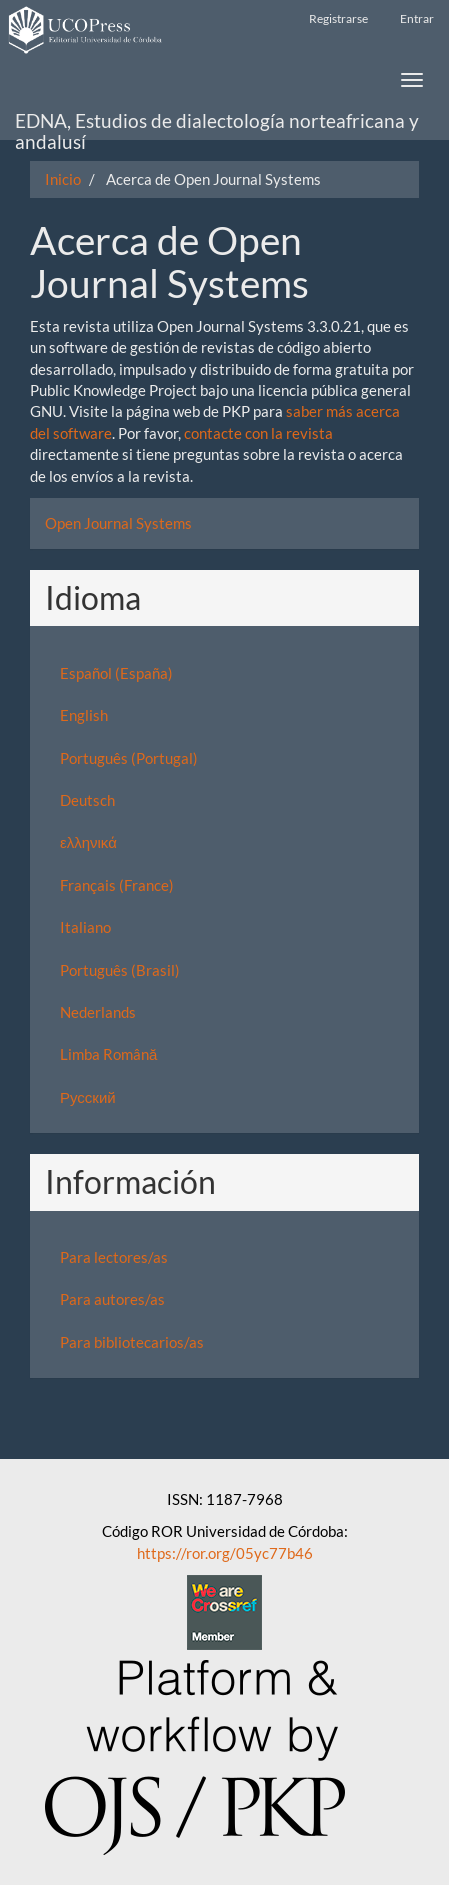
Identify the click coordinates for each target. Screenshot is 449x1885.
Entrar (417, 18)
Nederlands (98, 1012)
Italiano (85, 927)
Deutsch (87, 800)
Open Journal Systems (118, 523)
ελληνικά (88, 842)
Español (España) (116, 673)
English (84, 715)
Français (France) (117, 885)
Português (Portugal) (129, 758)
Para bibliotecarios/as (132, 1342)
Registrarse (338, 18)
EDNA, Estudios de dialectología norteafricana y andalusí (217, 125)
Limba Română (108, 1054)
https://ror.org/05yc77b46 (225, 1553)
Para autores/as (112, 1299)
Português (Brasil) (120, 970)
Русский (88, 1097)
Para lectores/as (114, 1257)
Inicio (63, 179)
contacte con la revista (258, 433)
